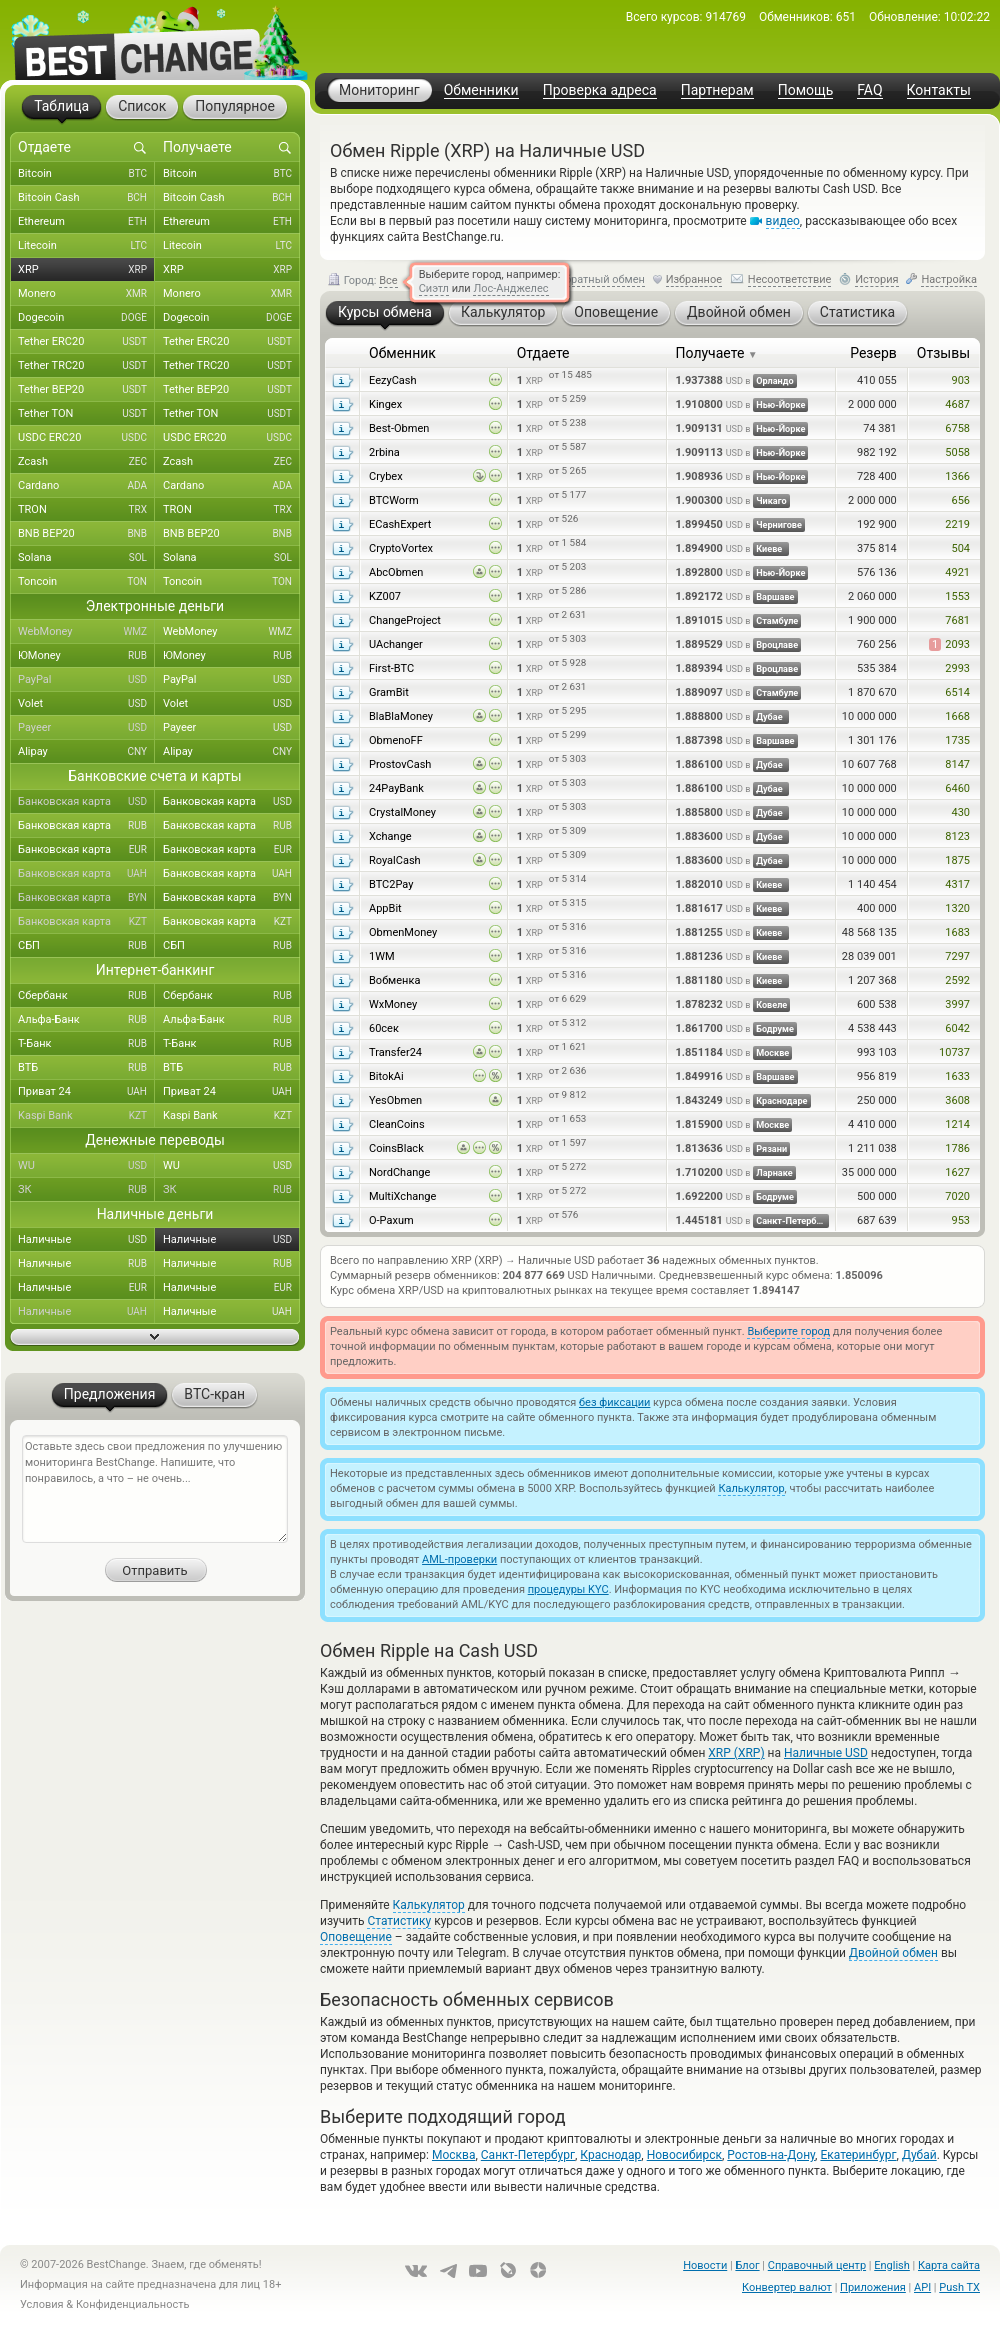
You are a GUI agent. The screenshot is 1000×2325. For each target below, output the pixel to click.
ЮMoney (86, 656)
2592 (957, 980)
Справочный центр (817, 2265)
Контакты (939, 90)
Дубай (919, 2155)
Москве (772, 1053)
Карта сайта (949, 2265)
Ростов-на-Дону (771, 2155)
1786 (957, 1148)
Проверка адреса (600, 90)
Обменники (481, 90)
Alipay (86, 752)
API (922, 2287)
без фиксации (614, 1402)
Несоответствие (790, 279)
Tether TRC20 (86, 366)
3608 (957, 1100)
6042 (957, 1028)
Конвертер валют (787, 2287)
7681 (957, 620)
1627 (957, 1172)
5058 (957, 452)
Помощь (806, 90)
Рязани (771, 1149)
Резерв (873, 353)
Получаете (717, 353)
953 (960, 1220)
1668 (957, 716)
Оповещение (356, 1937)
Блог (747, 2265)
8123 (957, 836)
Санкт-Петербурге (792, 1221)
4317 (957, 884)
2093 (949, 644)
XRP (86, 270)
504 (960, 548)
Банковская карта (86, 802)
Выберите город (788, 1331)
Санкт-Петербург (528, 2155)
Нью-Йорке (780, 405)
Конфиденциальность (133, 2304)
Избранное (694, 279)
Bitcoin (86, 174)
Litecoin (86, 246)
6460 (957, 788)
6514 (957, 692)
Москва (453, 2155)
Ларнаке (774, 1173)
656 (960, 500)
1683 (957, 932)
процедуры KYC (568, 1589)
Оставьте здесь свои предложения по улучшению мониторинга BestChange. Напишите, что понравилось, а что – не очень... (155, 1489)
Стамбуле (777, 621)
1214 (957, 1124)
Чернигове (779, 525)
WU (86, 1166)
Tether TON (86, 414)
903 (960, 380)
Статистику (399, 1921)
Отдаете (543, 353)
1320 (957, 908)
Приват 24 (86, 1092)
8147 (957, 764)
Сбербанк (86, 996)
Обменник (402, 353)
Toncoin (86, 582)
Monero (86, 294)
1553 (957, 596)
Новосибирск (684, 2155)
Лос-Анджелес (510, 288)
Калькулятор (751, 1488)
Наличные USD (826, 1753)
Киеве (769, 549)
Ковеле (771, 1005)
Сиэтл (434, 288)
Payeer (86, 728)
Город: (363, 280)
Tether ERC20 (86, 342)
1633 (957, 1076)
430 (960, 812)
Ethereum (86, 222)
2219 (957, 524)
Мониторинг (379, 90)
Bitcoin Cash (86, 198)
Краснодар (610, 2155)
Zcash (86, 462)
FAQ (869, 90)
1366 (957, 476)
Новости (705, 2265)
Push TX (959, 2287)
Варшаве (775, 597)
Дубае (769, 717)
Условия (42, 2304)
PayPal (86, 680)
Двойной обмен (893, 1953)
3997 (957, 1004)
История (877, 279)
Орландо (775, 381)
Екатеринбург (858, 2155)
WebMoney (86, 632)
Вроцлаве (777, 645)
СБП (86, 946)
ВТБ (86, 1068)
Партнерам (717, 90)
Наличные (86, 1240)
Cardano (86, 486)
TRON (86, 510)
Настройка (949, 279)
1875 (957, 860)
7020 (957, 1196)
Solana (86, 558)
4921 (957, 572)
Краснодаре (781, 1101)
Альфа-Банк (86, 1020)
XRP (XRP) (736, 1753)
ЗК (86, 1190)
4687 (957, 404)
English (892, 2265)
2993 (957, 668)
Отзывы (943, 353)
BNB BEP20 (86, 534)
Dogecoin (86, 318)
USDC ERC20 (86, 438)
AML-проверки (459, 1559)
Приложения (873, 2287)
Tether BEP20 (86, 390)
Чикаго (771, 501)
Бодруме (775, 1029)
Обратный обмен (601, 279)
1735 (957, 740)
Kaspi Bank (86, 1116)
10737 (954, 1052)
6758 (957, 428)
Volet (86, 704)
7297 (957, 956)
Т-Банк (86, 1044)
